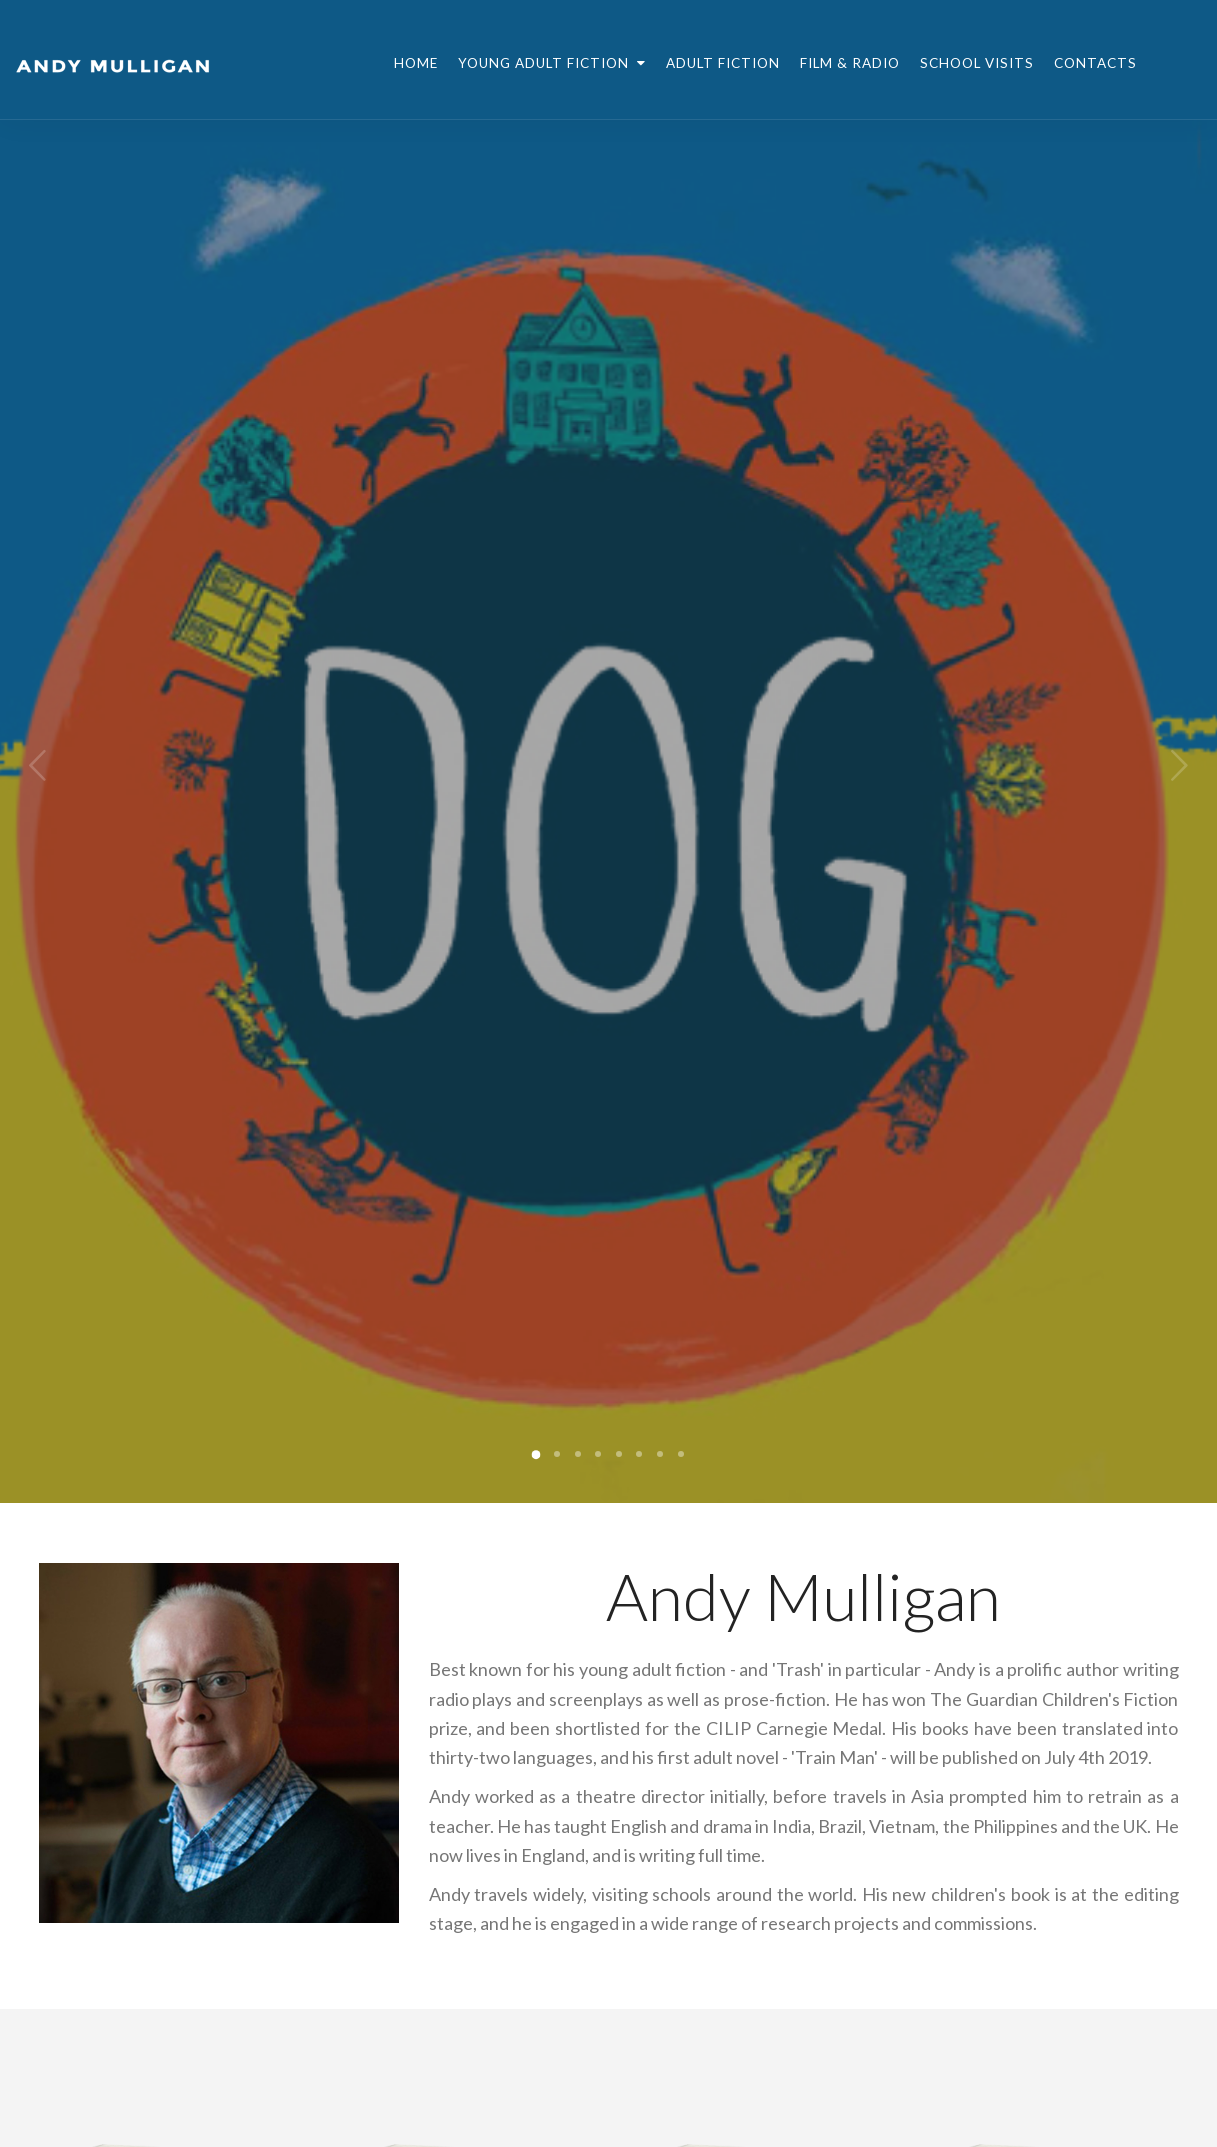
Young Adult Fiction (552, 63)
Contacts (1095, 63)
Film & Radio (850, 63)
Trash (798, 1669)
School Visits (977, 63)
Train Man (834, 1757)
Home (416, 63)
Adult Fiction (723, 63)
